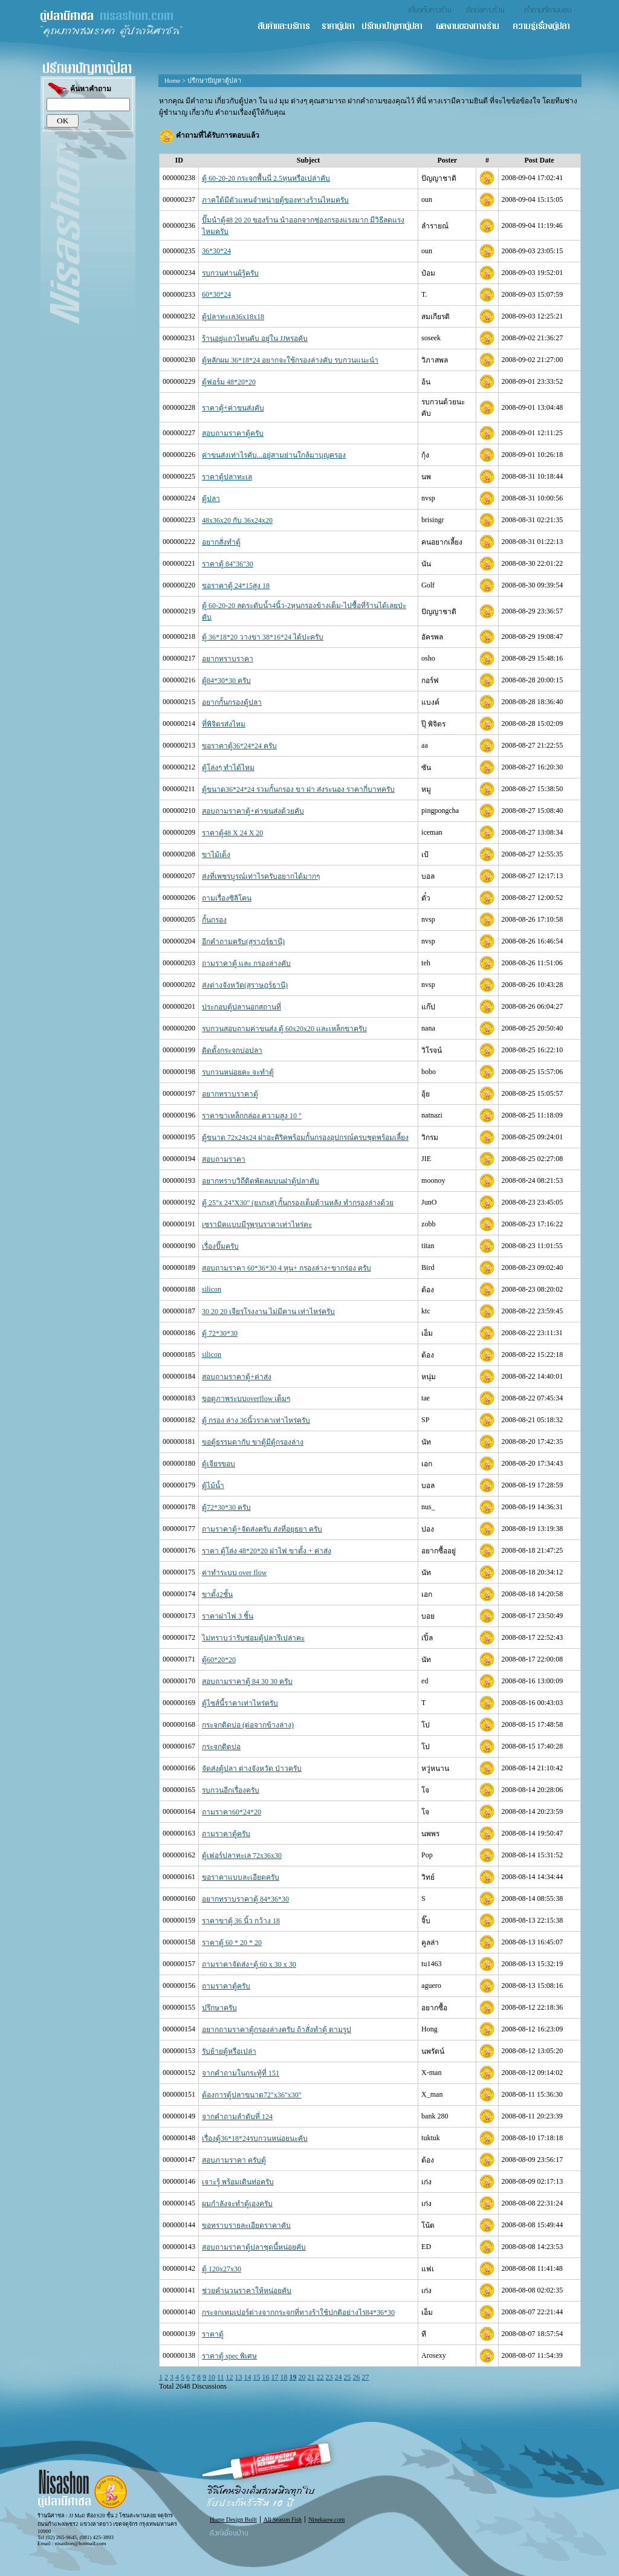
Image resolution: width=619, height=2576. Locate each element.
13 (238, 2377)
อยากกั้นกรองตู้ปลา (232, 702)
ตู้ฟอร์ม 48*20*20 (229, 382)
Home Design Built (233, 2519)
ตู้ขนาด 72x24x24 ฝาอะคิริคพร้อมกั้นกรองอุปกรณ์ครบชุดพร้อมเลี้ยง (305, 1137)
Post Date (539, 160)
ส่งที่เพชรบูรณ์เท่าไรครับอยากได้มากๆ (261, 876)
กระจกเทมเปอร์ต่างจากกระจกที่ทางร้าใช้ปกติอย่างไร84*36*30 (298, 2312)
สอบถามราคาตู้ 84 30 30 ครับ (247, 1681)
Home (172, 80)
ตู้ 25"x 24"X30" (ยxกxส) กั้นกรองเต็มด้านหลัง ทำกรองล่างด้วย (298, 1203)
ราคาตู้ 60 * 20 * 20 (232, 1942)
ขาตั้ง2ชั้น (217, 1594)
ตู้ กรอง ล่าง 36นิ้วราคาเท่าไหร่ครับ (256, 1420)
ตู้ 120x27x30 (221, 2269)
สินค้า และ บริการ (289, 27)
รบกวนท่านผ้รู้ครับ (230, 273)
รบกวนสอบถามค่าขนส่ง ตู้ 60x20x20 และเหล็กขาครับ (284, 1028)
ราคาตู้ (213, 2334)
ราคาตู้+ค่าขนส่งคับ (233, 408)
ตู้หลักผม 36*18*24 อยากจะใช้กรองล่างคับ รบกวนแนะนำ (290, 360)
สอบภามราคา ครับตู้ (234, 2160)
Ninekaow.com (326, 2519)
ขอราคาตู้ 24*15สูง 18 (236, 585)
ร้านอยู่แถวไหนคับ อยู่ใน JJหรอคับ (255, 338)
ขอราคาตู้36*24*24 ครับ (239, 746)
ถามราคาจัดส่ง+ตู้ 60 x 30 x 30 (249, 1964)
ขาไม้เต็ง (216, 854)
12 (229, 2377)
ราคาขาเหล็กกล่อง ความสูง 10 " (252, 1116)
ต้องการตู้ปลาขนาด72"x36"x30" (252, 2095)
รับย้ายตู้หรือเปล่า (229, 2051)
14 (247, 2377)
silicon (211, 1289)
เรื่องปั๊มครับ (220, 1246)
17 (275, 2377)
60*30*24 (216, 294)
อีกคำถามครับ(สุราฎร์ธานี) (243, 941)
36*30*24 (216, 251)
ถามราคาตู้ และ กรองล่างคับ (246, 963)
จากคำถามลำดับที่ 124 (237, 2116)
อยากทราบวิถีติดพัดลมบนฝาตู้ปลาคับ (260, 1181)
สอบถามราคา (223, 1159)
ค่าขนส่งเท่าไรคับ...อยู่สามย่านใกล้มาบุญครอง (274, 455)
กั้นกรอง (214, 920)
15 (257, 2377)
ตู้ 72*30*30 (220, 1333)
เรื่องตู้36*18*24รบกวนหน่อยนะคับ (255, 2138)
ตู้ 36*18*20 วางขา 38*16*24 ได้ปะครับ (262, 637)
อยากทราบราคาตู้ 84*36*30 (245, 1899)
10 (211, 2377)
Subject (308, 160)
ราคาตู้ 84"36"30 (227, 564)
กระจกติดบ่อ (221, 1747)
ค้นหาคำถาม (79, 90)
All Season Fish (283, 2519)
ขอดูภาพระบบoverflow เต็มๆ (246, 1398)
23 (329, 2377)
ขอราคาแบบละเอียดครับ (240, 1877)
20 (302, 2377)
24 (338, 2377)
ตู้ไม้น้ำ (213, 1485)
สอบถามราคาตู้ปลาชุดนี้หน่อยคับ (254, 2247)
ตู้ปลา (211, 498)
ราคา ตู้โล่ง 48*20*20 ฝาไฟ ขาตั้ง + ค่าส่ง (266, 1551)
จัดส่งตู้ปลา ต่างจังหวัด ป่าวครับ (252, 1768)
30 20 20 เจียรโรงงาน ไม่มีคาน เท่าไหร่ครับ (268, 1311)
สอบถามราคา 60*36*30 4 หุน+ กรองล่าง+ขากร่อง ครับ (286, 1268)
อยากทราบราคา (227, 659)
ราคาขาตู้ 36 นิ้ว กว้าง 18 (241, 1921)
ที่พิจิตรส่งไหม (223, 724)
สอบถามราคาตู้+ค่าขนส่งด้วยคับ (253, 811)
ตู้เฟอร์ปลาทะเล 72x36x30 (242, 1855)
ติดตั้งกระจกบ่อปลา (232, 1050)
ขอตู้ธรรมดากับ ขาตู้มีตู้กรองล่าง (252, 1442)
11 (220, 2377)
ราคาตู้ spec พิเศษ (229, 2356)
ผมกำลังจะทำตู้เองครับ (237, 2203)
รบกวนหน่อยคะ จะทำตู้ (238, 1072)
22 (320, 2377)
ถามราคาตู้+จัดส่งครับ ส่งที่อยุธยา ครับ (262, 1529)
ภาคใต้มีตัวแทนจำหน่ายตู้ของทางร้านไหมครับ (275, 200)
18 (284, 2377)
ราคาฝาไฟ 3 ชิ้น (227, 1616)
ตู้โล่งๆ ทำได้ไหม (228, 767)
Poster (447, 160)
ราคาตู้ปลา (341, 27)
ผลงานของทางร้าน (473, 27)
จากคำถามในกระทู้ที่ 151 (240, 2073)
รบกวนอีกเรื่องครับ (230, 1790)
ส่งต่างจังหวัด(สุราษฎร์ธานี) (245, 985)
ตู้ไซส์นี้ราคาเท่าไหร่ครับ (240, 1703)
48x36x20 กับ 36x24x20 (237, 520)
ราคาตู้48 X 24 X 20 (232, 833)
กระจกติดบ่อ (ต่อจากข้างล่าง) (248, 1725)
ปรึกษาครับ (219, 2008)
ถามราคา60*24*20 (231, 1812)
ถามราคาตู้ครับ (226, 1834)
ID (179, 160)
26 (356, 2377)
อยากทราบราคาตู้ (230, 1094)
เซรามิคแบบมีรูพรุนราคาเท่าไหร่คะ (257, 1224)
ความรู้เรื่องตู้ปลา (547, 27)
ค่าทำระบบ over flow (234, 1572)
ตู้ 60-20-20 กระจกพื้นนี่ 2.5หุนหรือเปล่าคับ (266, 178)
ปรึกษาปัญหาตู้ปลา (398, 27)
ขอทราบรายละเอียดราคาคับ (246, 2225)
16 (266, 2377)
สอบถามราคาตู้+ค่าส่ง (236, 1377)
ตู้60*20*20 (219, 1659)
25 (347, 2377)
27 (365, 2377)
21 (311, 2377)
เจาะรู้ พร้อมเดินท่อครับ (238, 2182)
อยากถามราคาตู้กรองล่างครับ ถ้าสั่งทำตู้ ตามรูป (276, 2029)
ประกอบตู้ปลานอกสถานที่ (241, 1007)
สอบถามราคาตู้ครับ (233, 433)
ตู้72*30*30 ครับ (226, 1507)
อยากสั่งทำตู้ (221, 542)
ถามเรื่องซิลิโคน (226, 898)
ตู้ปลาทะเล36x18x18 (233, 316)
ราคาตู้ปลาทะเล (227, 477)
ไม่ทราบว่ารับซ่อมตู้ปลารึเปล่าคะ (253, 1638)
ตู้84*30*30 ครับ (226, 680)
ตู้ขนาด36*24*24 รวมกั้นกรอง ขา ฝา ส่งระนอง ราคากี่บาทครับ (298, 789)
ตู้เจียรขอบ (218, 1464)
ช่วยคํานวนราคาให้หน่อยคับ (246, 2290)
